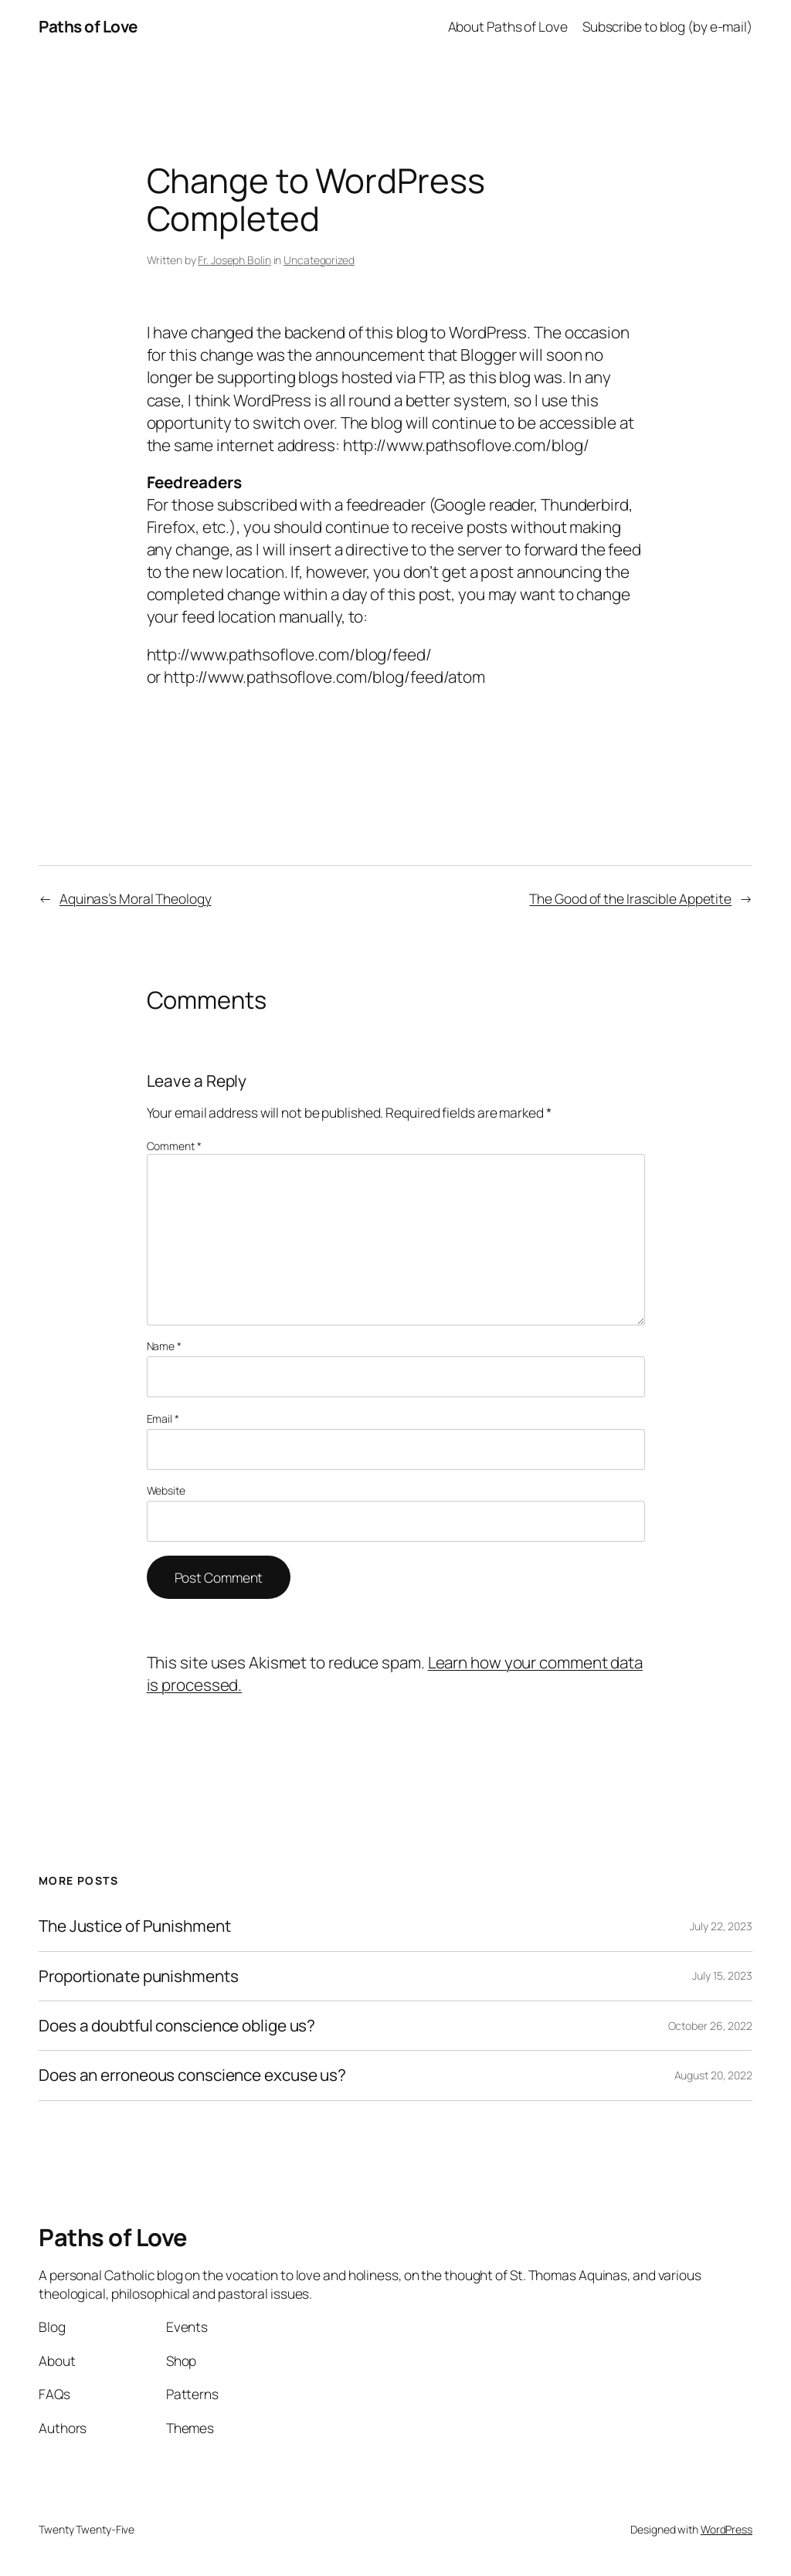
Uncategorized (319, 260)
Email (163, 1418)
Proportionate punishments (139, 1976)
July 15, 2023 (722, 1975)
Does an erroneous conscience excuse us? (192, 2075)
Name (164, 1346)
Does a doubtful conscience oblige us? (177, 2026)
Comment (174, 1146)
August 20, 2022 (713, 2075)
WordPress (726, 2529)
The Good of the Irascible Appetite (630, 898)
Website (166, 1490)
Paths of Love (88, 26)
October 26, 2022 (710, 2025)
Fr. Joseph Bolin (234, 260)
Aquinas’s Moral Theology (135, 898)
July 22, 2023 (721, 1926)
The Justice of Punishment (135, 1926)
